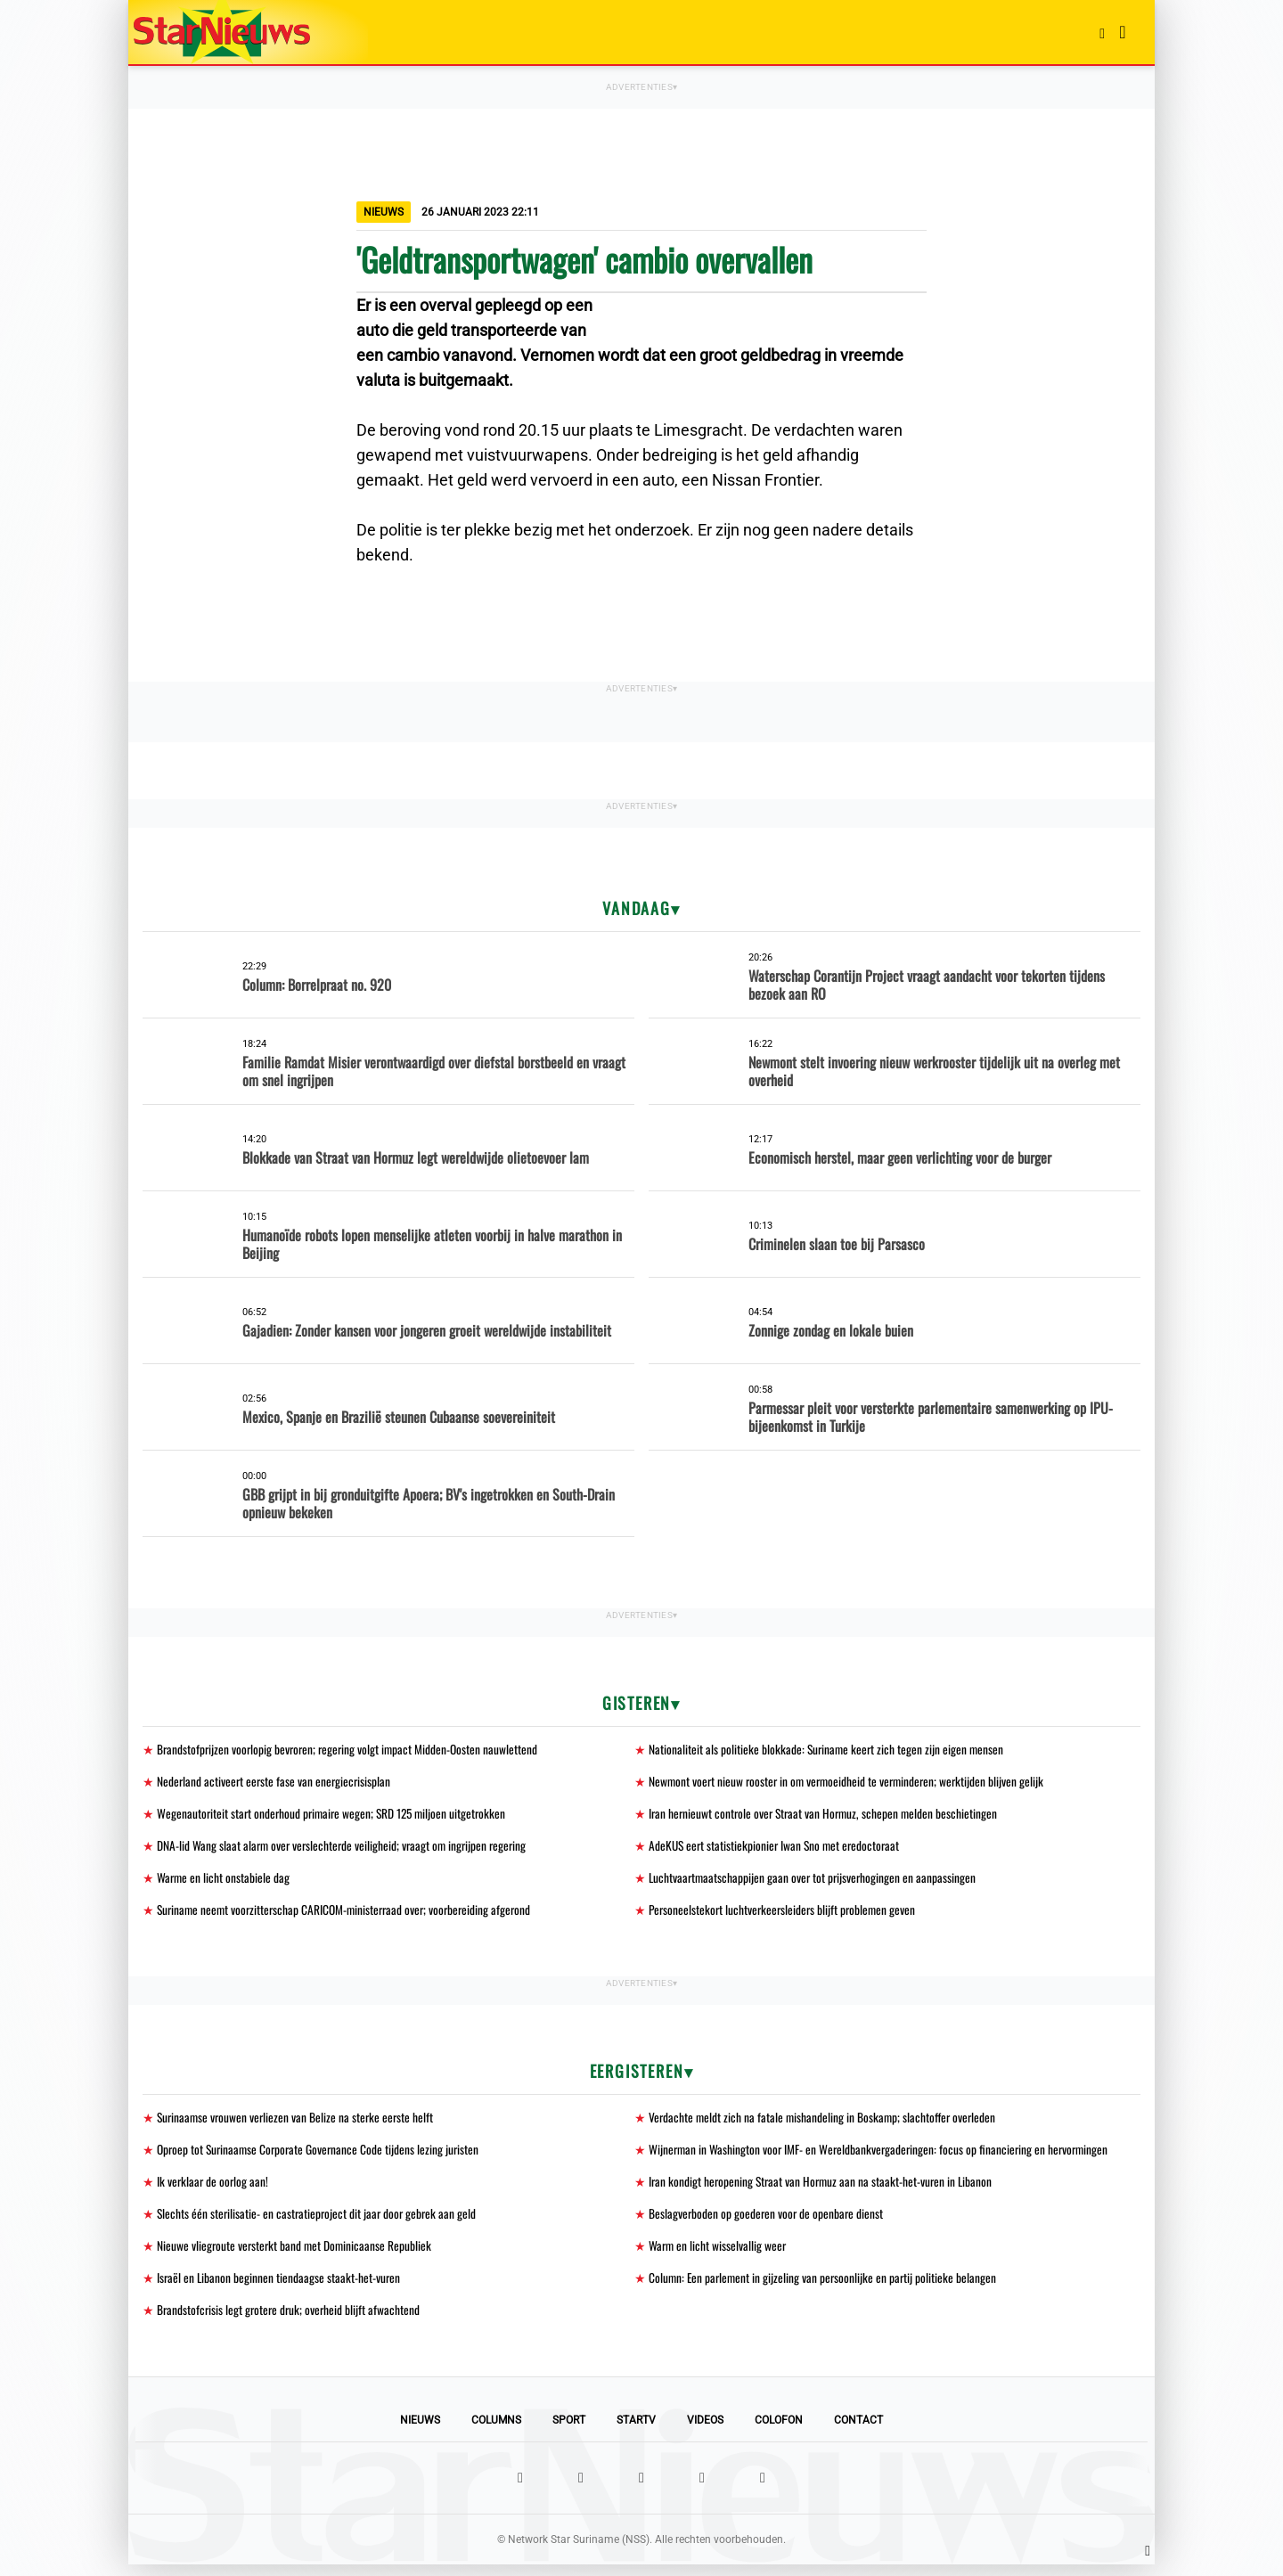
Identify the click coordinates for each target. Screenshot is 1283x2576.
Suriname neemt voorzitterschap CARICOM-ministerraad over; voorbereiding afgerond (350, 1914)
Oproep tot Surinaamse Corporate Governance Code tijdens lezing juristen (321, 2156)
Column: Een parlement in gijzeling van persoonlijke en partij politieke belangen (825, 2287)
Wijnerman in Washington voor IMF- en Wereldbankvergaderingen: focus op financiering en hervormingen (882, 2156)
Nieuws (420, 2431)
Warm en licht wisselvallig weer (719, 2254)
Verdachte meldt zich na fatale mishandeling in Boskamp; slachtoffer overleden (825, 2123)
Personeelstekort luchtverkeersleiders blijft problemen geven (785, 1914)
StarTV (636, 2431)
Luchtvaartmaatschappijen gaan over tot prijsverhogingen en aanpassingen (815, 1881)
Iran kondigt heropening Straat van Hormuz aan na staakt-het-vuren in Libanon (824, 2188)
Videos (705, 2431)
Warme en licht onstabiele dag (224, 1881)
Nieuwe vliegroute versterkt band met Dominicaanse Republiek (296, 2254)
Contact (858, 2431)
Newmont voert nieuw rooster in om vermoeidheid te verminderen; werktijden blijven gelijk (851, 1782)
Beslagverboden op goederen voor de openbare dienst (768, 2221)
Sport (568, 2431)
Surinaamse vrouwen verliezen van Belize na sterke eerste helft (298, 2123)
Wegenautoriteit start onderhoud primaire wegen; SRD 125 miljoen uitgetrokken (336, 1815)
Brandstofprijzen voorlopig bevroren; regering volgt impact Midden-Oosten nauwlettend (351, 1749)
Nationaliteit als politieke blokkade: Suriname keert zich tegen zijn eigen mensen (828, 1749)
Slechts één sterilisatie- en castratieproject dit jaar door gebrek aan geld (319, 2221)
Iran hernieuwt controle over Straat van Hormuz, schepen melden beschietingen (827, 1815)
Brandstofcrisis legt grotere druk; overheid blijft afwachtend (291, 2320)
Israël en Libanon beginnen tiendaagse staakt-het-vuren (280, 2287)
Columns (496, 2431)
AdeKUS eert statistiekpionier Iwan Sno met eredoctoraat (777, 1848)
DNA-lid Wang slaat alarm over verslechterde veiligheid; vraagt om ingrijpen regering (346, 1848)
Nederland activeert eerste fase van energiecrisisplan (276, 1782)
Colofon (779, 2431)
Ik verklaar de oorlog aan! (214, 2188)
